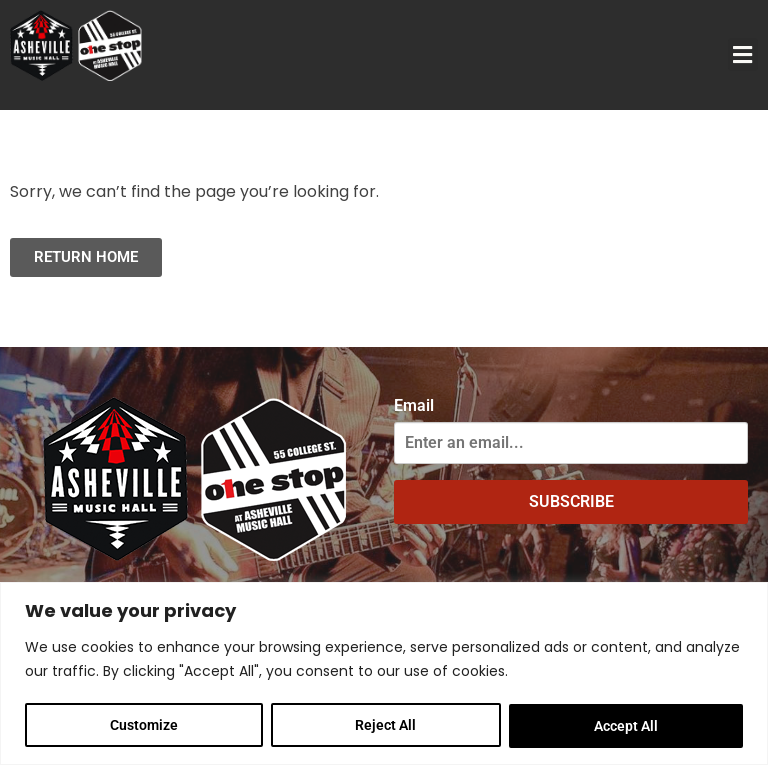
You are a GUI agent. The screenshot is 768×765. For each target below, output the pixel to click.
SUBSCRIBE (571, 501)
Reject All (386, 726)
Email (414, 406)
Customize (144, 726)
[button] (743, 54)
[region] (384, 673)
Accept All (626, 726)
